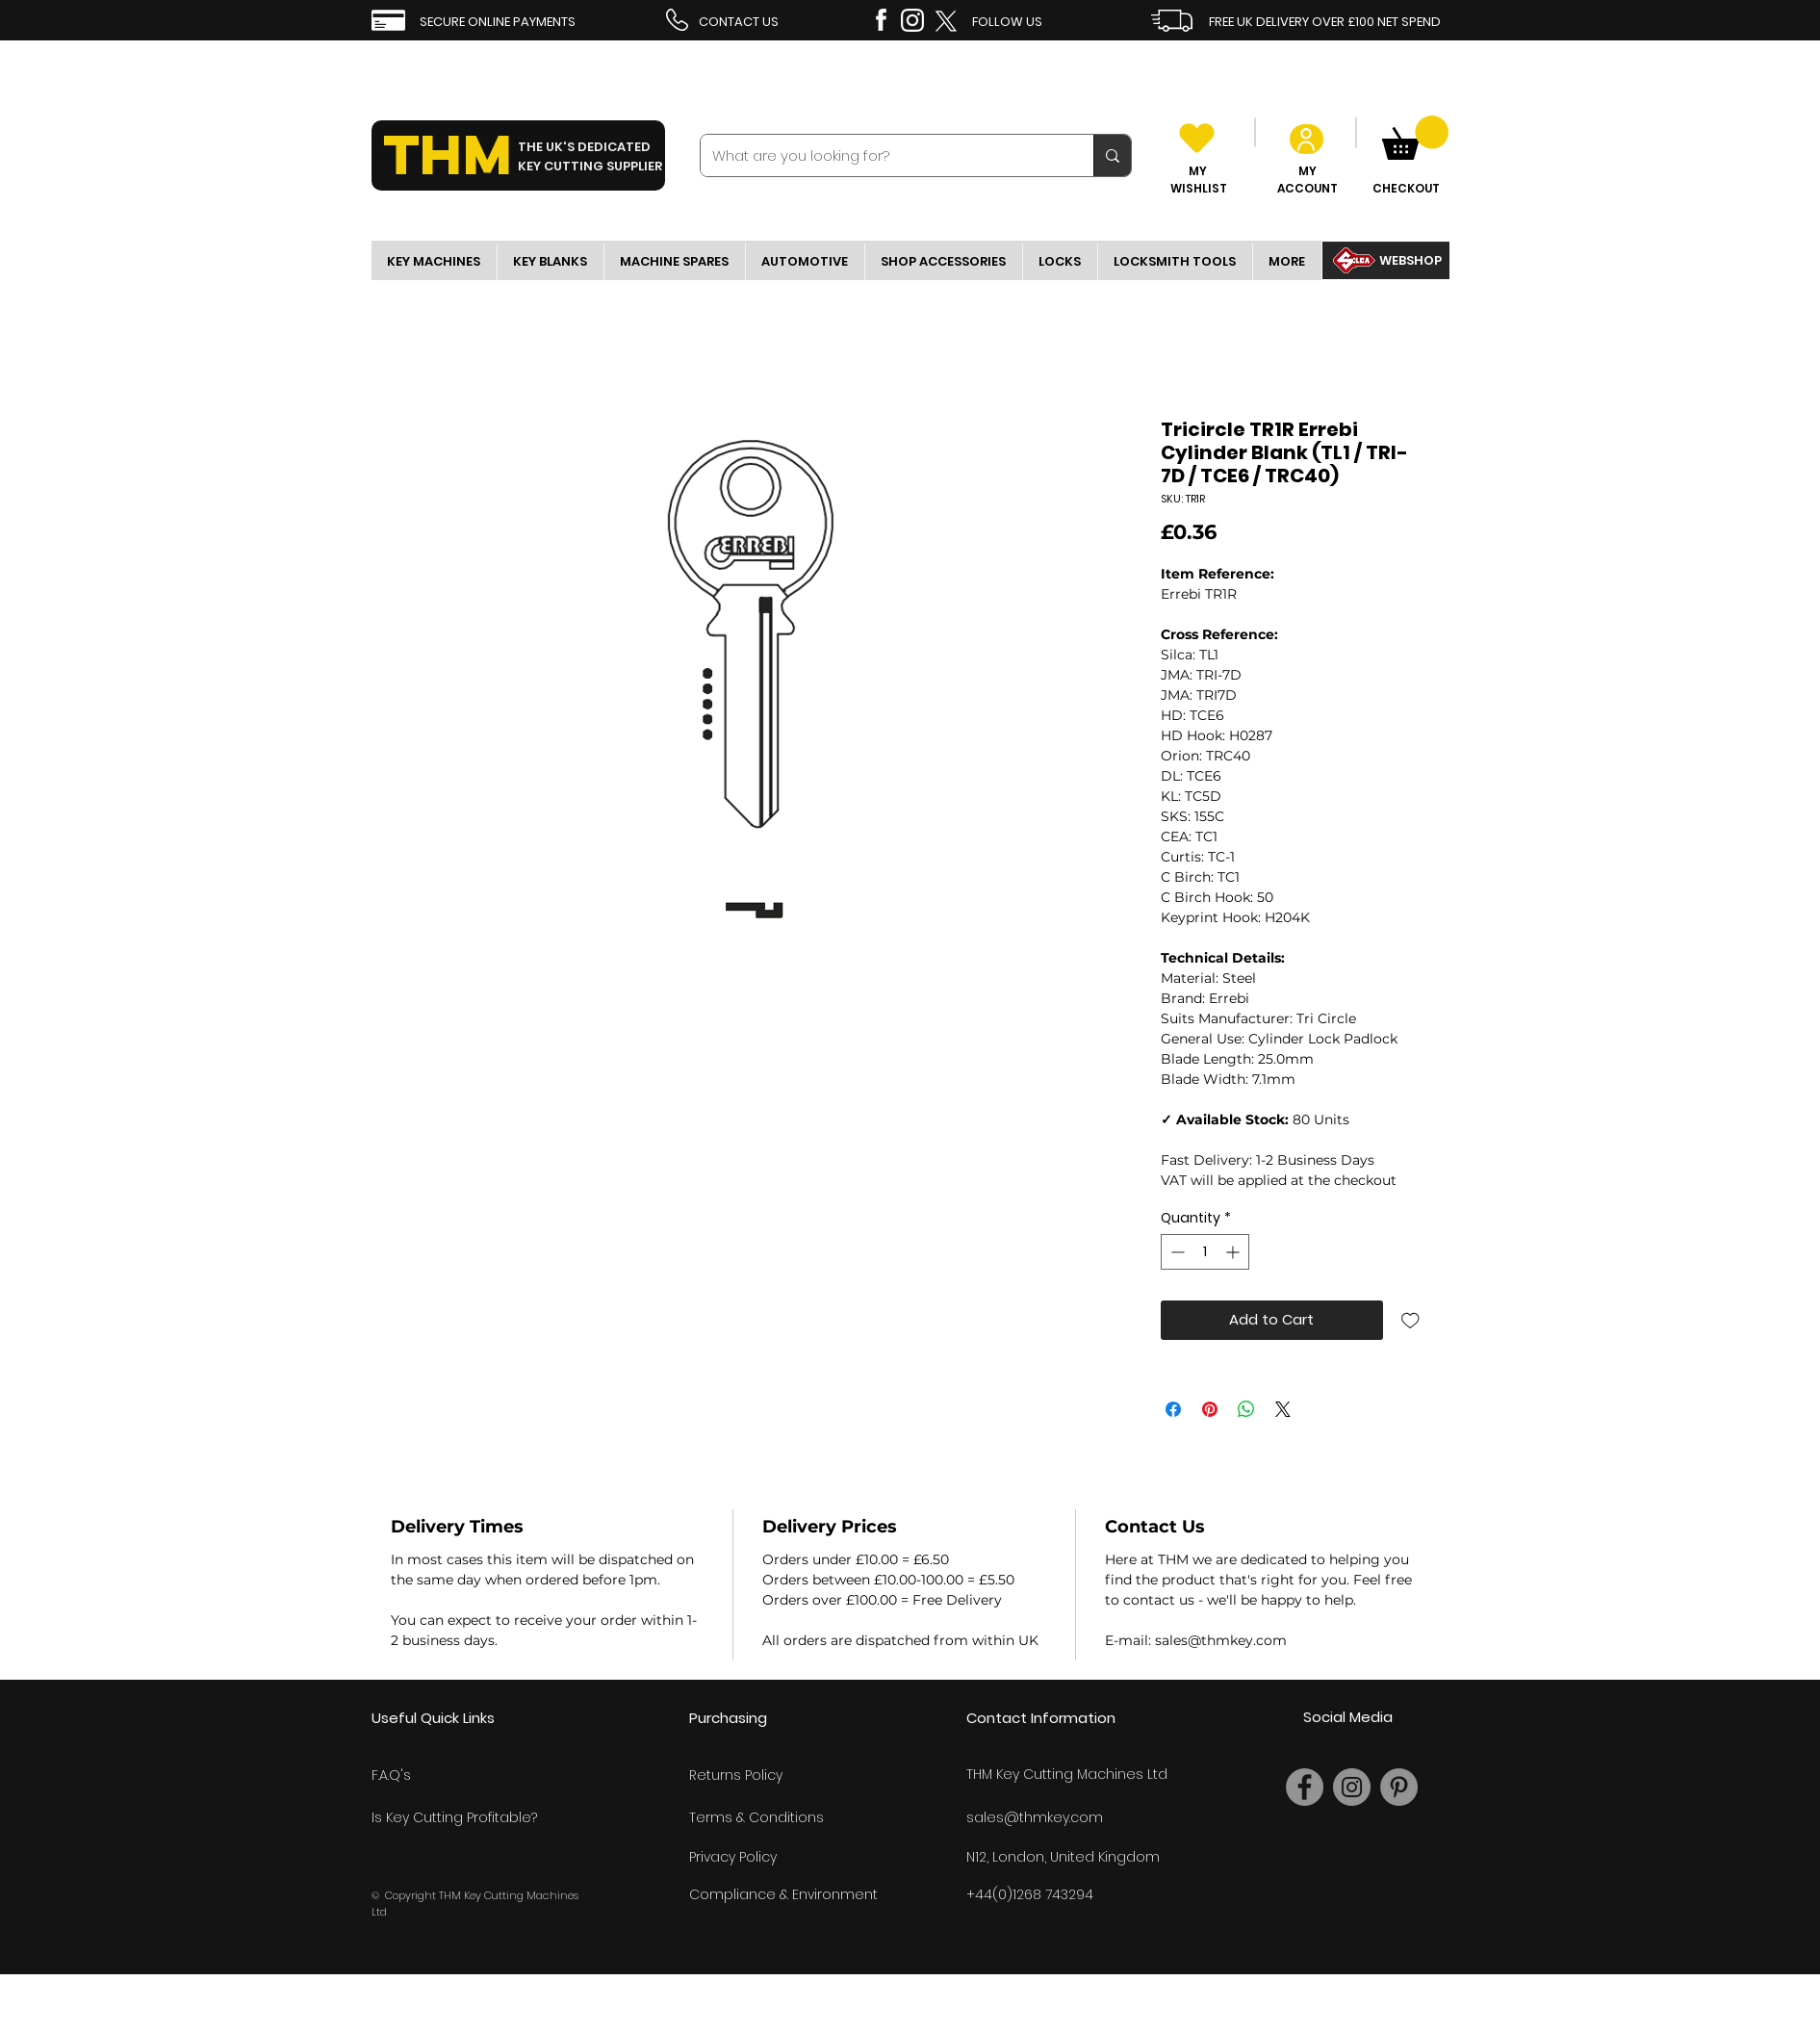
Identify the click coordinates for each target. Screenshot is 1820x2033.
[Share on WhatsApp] (1246, 1409)
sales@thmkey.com (1034, 1817)
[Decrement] (1176, 1252)
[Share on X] (1283, 1409)
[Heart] (1197, 138)
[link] (1415, 138)
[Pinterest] (1399, 1787)
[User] (1306, 139)
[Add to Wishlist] (1410, 1320)
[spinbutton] (1205, 1252)
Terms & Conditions (756, 1817)
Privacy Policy (733, 1856)
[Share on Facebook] (1173, 1409)
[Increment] (1234, 1252)
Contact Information (1040, 1718)
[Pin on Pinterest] (1209, 1409)
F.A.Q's (391, 1775)
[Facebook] (1304, 1787)
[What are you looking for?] (882, 155)
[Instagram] (1352, 1787)
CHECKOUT (1406, 188)
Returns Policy (735, 1775)
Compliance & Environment (783, 1894)
